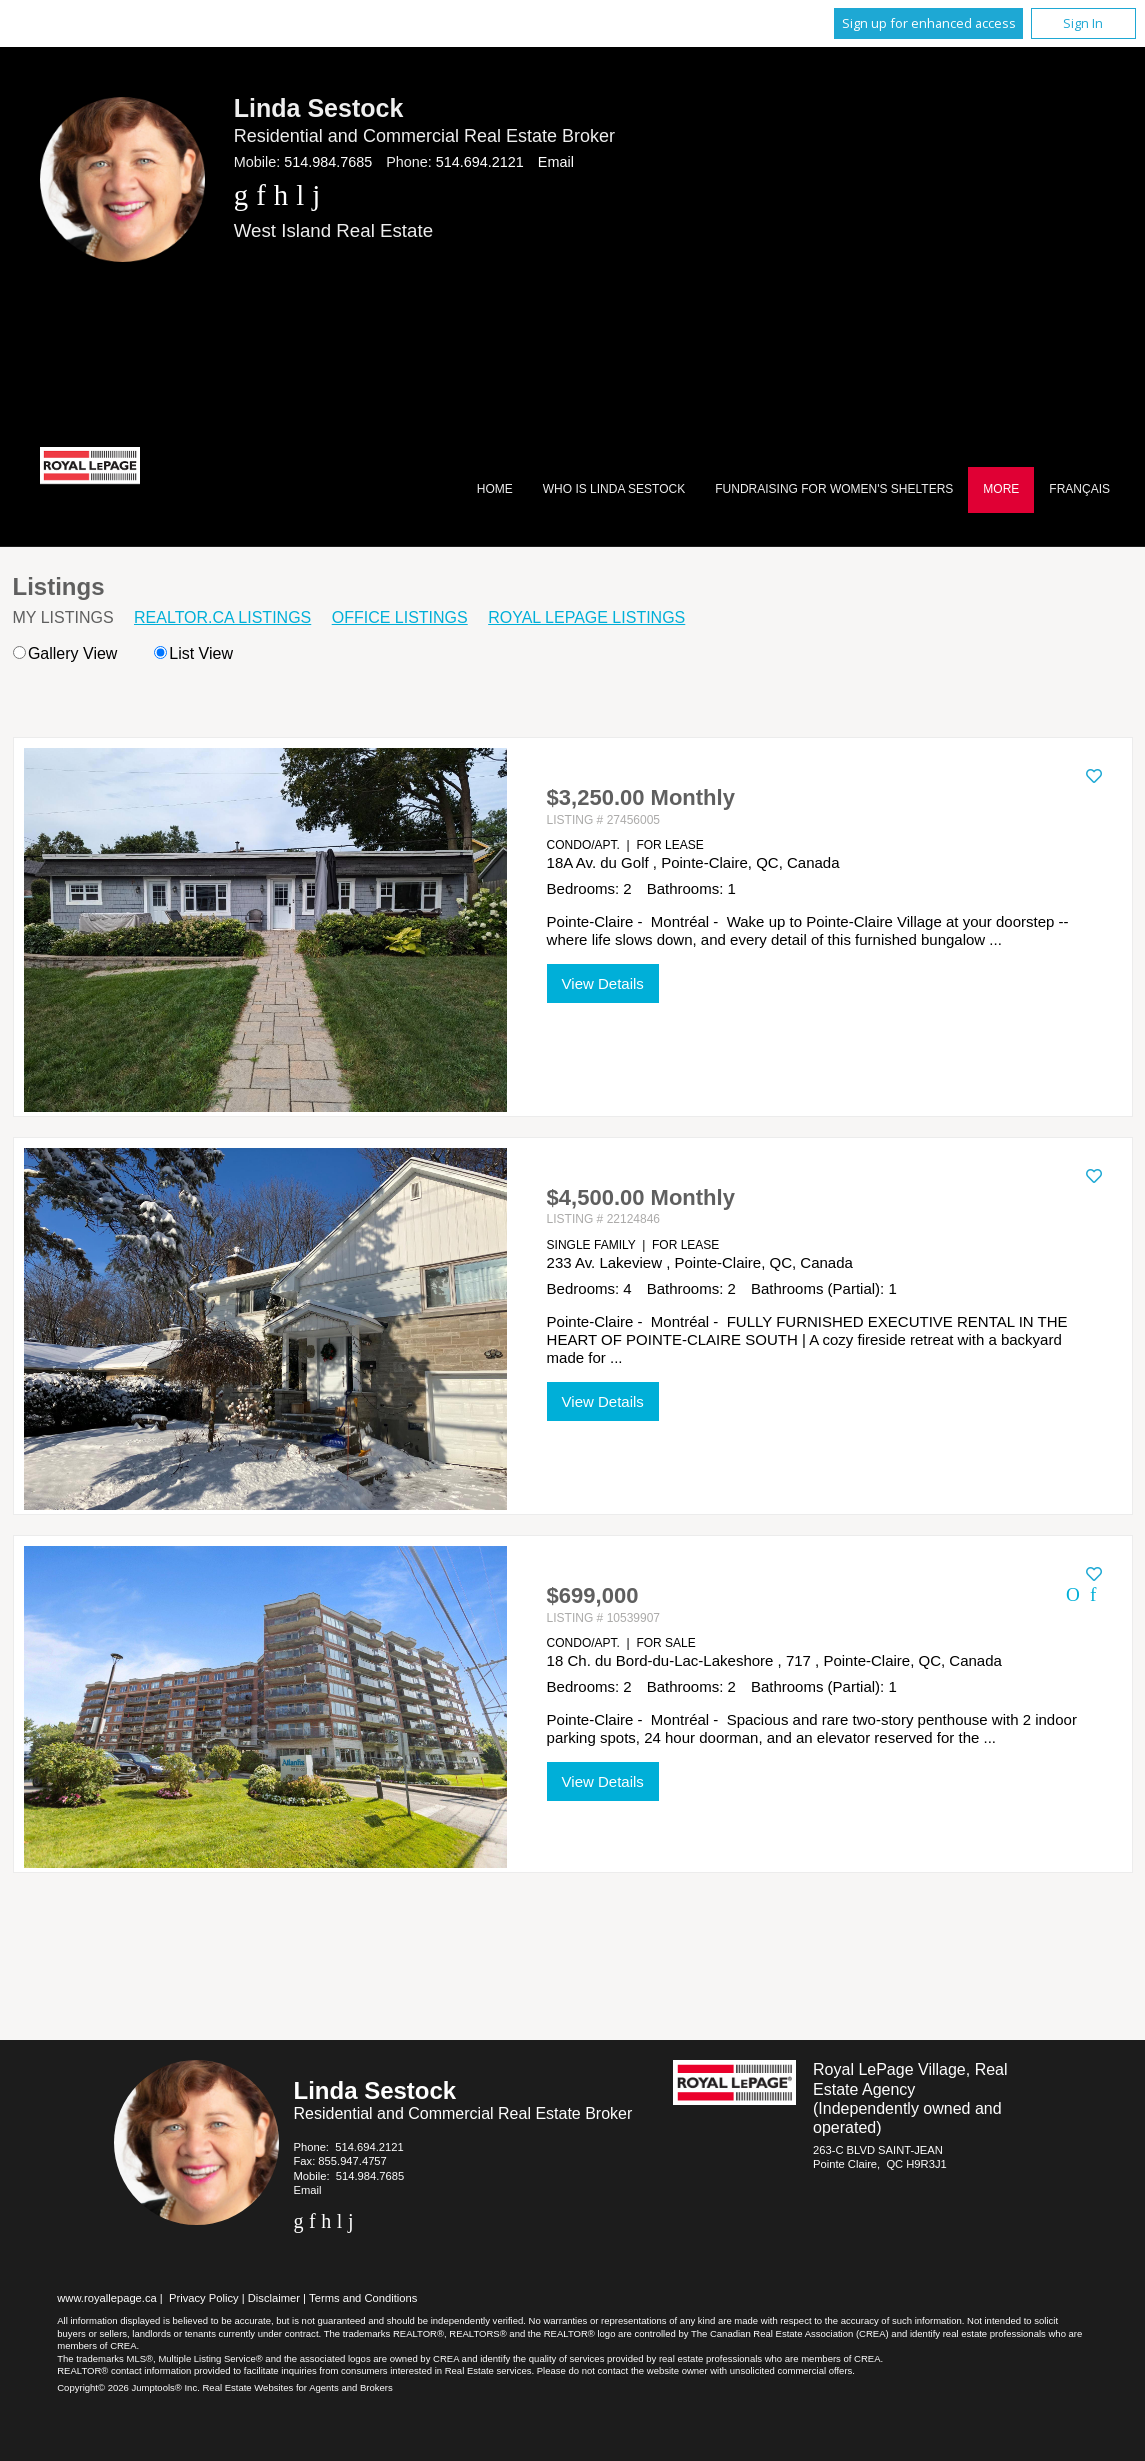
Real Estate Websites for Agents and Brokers (297, 2387)
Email (556, 162)
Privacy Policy (204, 2298)
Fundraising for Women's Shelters (834, 489)
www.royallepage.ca (107, 2298)
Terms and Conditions (363, 2298)
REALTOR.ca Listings (222, 617)
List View (193, 653)
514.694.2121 (480, 162)
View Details (603, 983)
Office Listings (400, 617)
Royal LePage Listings (586, 617)
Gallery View (65, 653)
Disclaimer (274, 2298)
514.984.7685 (328, 162)
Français (1079, 489)
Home (495, 489)
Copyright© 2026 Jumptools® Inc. (128, 2387)
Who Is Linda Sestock (614, 489)
